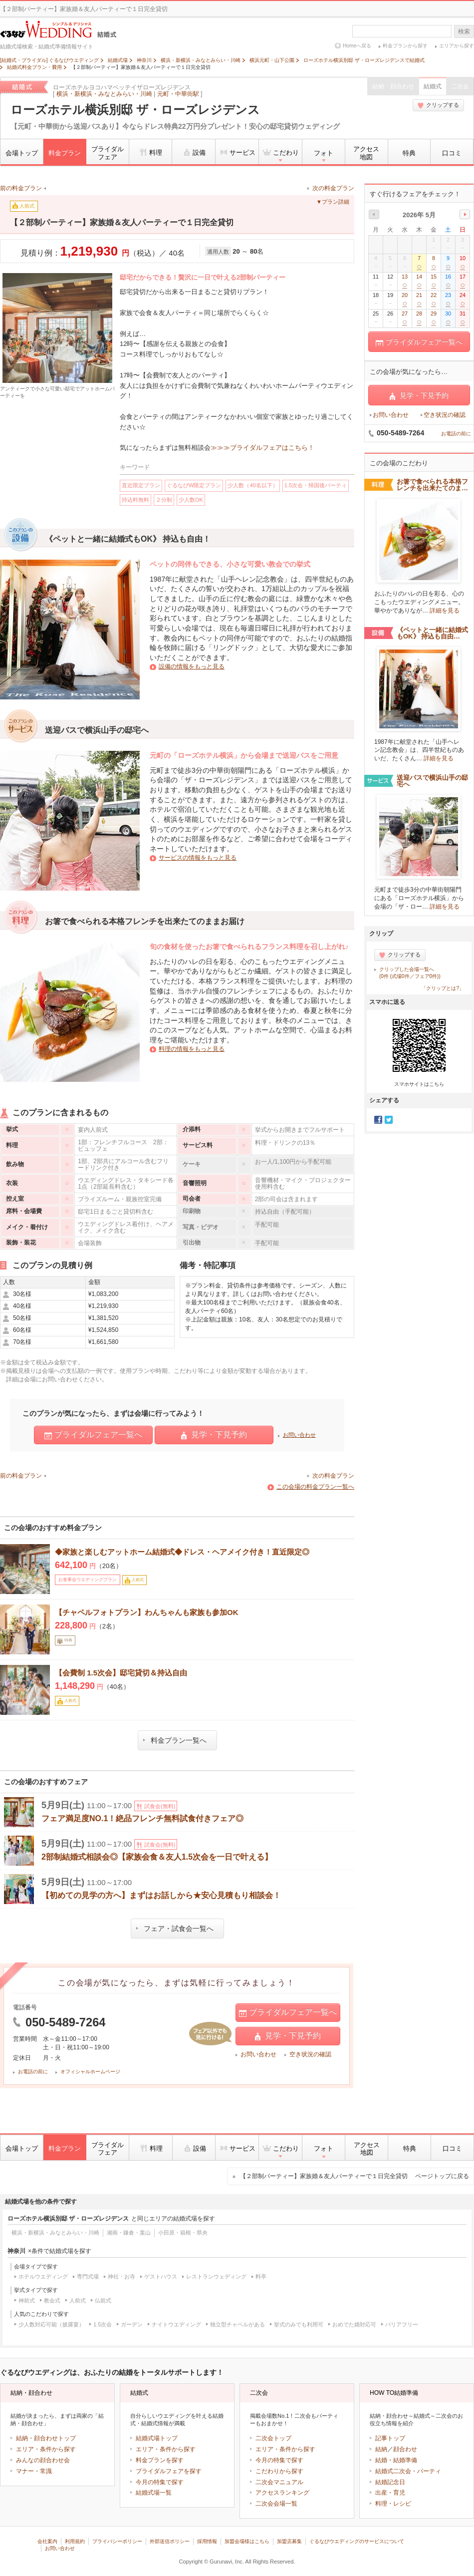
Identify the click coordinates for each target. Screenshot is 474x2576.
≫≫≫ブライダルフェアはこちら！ (262, 447)
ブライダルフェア (107, 153)
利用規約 (75, 2541)
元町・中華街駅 (178, 93)
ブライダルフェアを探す (169, 2471)
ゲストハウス (160, 2276)
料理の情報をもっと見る (192, 1048)
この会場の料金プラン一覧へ (315, 1486)
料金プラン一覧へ (175, 1740)
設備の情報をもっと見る (192, 666)
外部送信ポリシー (170, 2541)
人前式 (77, 2300)
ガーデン (132, 2324)
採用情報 (207, 2541)
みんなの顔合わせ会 (43, 2460)
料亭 (260, 2276)
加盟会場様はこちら (247, 2541)
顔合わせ (405, 2449)
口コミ (452, 153)
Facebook (378, 1120)
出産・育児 (390, 2492)
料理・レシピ (393, 2503)
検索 (464, 31)
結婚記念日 (390, 2482)
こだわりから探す (279, 2471)
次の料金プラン (333, 188)
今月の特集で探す (160, 2482)
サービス (237, 152)
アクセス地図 (366, 153)
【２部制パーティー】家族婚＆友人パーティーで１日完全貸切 (354, 2176)
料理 (150, 152)
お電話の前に (33, 2071)
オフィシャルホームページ (90, 2071)
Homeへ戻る (357, 45)
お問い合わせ (299, 1435)
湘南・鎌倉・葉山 (129, 2233)
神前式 (26, 2300)
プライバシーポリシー (117, 2541)
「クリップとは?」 (442, 988)
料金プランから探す (405, 45)
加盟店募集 (289, 2541)
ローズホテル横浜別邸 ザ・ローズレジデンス (135, 109)
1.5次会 (102, 2324)
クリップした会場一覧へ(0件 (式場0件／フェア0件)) (410, 972)
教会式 (52, 2300)
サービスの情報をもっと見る (198, 857)
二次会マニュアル (279, 2482)
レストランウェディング (216, 2276)
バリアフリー (401, 2324)
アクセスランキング (282, 2492)
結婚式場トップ (157, 2438)
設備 (194, 152)
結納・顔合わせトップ (46, 2438)
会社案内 (47, 2541)
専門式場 (88, 2276)
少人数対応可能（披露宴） (51, 2324)
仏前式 (103, 2300)
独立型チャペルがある (237, 2324)
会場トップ (21, 153)
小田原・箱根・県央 (183, 2233)
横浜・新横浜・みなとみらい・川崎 (104, 93)
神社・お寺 (121, 2276)
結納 (381, 2449)
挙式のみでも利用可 (298, 2324)
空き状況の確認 (310, 2054)
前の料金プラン (21, 188)
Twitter (389, 1120)
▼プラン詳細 (332, 202)
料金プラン (64, 153)
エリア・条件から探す (46, 2449)
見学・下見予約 (214, 1434)
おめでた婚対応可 (354, 2324)
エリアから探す (456, 45)
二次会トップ (273, 2438)
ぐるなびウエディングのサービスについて (356, 2541)
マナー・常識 (34, 2471)
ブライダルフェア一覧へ (93, 1434)
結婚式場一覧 (154, 2492)
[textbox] (402, 31)
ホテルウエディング (43, 2276)
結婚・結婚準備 (396, 2460)
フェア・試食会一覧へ (175, 1928)
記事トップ (390, 2438)
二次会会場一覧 (276, 2503)
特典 (409, 153)
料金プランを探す (160, 2460)
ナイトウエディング (176, 2324)
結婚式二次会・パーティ (408, 2471)
